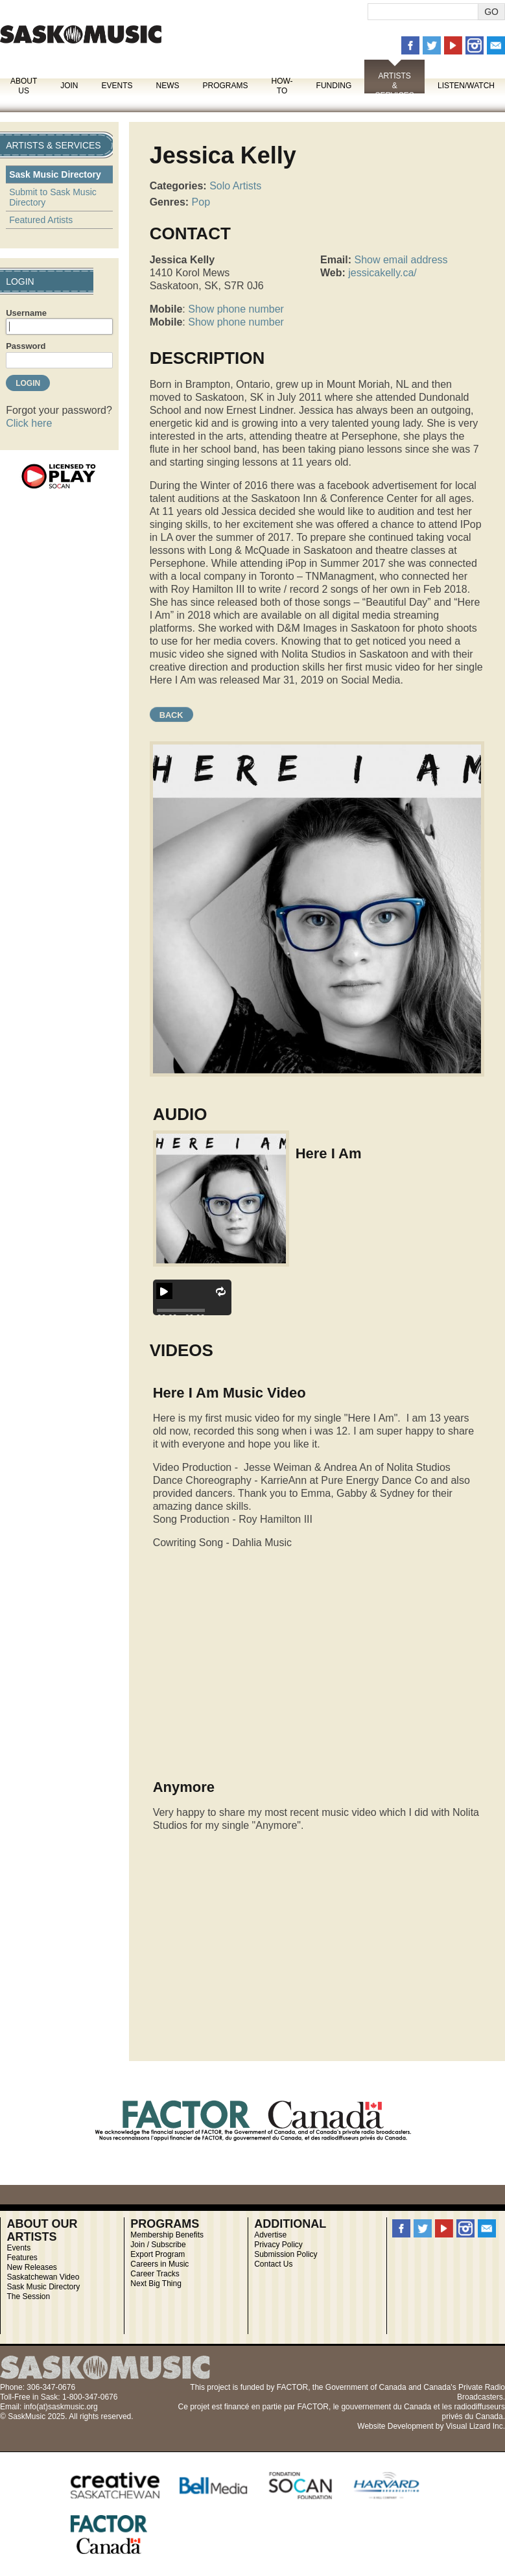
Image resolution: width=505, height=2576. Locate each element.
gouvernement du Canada (386, 2406)
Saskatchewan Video (42, 2277)
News (167, 85)
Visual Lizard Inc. (475, 2426)
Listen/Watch (466, 85)
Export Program (157, 2254)
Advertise (270, 2234)
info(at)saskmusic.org (61, 2406)
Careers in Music (159, 2264)
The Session (28, 2296)
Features (21, 2257)
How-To (282, 86)
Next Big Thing (156, 2283)
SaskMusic (80, 34)
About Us (23, 86)
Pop (201, 202)
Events (116, 85)
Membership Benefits (167, 2234)
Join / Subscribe (157, 2244)
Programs (225, 85)
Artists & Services (394, 85)
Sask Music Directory (55, 174)
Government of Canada (365, 2387)
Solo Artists (235, 185)
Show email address (400, 259)
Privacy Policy (278, 2244)
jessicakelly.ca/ (382, 272)
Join (69, 85)
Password (25, 346)
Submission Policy (285, 2254)
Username (26, 313)
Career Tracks (154, 2273)
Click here (29, 423)
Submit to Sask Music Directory (53, 197)
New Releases (31, 2267)
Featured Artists (41, 220)
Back (171, 715)
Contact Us (273, 2264)
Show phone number (236, 309)
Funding (334, 85)
